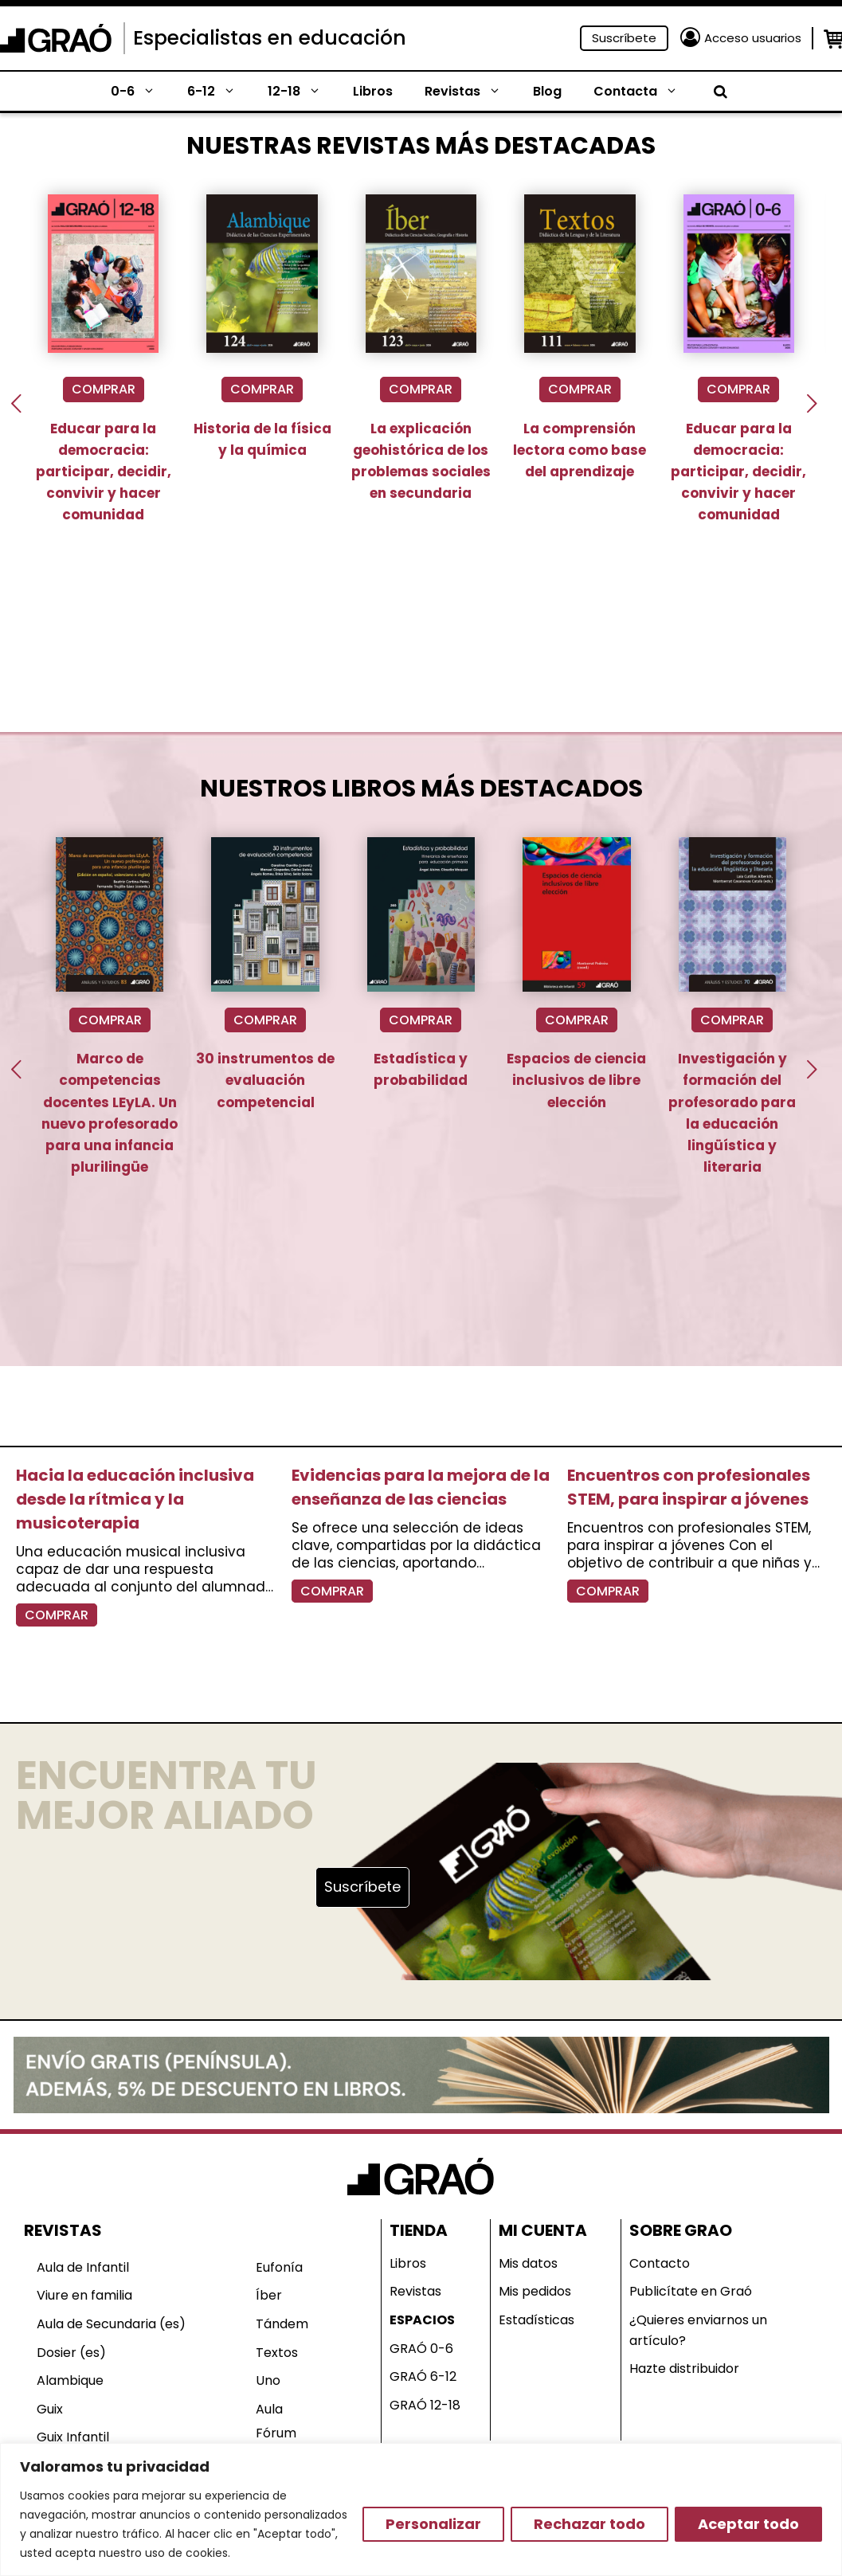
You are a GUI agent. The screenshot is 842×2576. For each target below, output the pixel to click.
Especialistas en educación (269, 38)
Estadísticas (536, 2320)
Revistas (471, 92)
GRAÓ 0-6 (421, 2348)
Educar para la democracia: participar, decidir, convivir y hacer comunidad (103, 472)
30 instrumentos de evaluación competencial (265, 1080)
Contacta (643, 92)
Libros (373, 91)
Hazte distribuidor (684, 2368)
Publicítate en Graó (690, 2291)
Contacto (659, 2263)
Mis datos (528, 2263)
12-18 (302, 92)
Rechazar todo (589, 2524)
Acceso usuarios (752, 37)
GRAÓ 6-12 (423, 2376)
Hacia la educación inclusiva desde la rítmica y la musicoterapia (135, 1499)
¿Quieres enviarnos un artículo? (698, 2330)
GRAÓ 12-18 (425, 2405)
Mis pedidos (535, 2291)
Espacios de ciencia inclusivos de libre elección (576, 1080)
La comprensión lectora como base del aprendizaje (579, 450)
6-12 (219, 92)
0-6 (141, 92)
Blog (547, 91)
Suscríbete (624, 37)
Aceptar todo (748, 2524)
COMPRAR (103, 389)
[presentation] (16, 403)
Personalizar (433, 2524)
